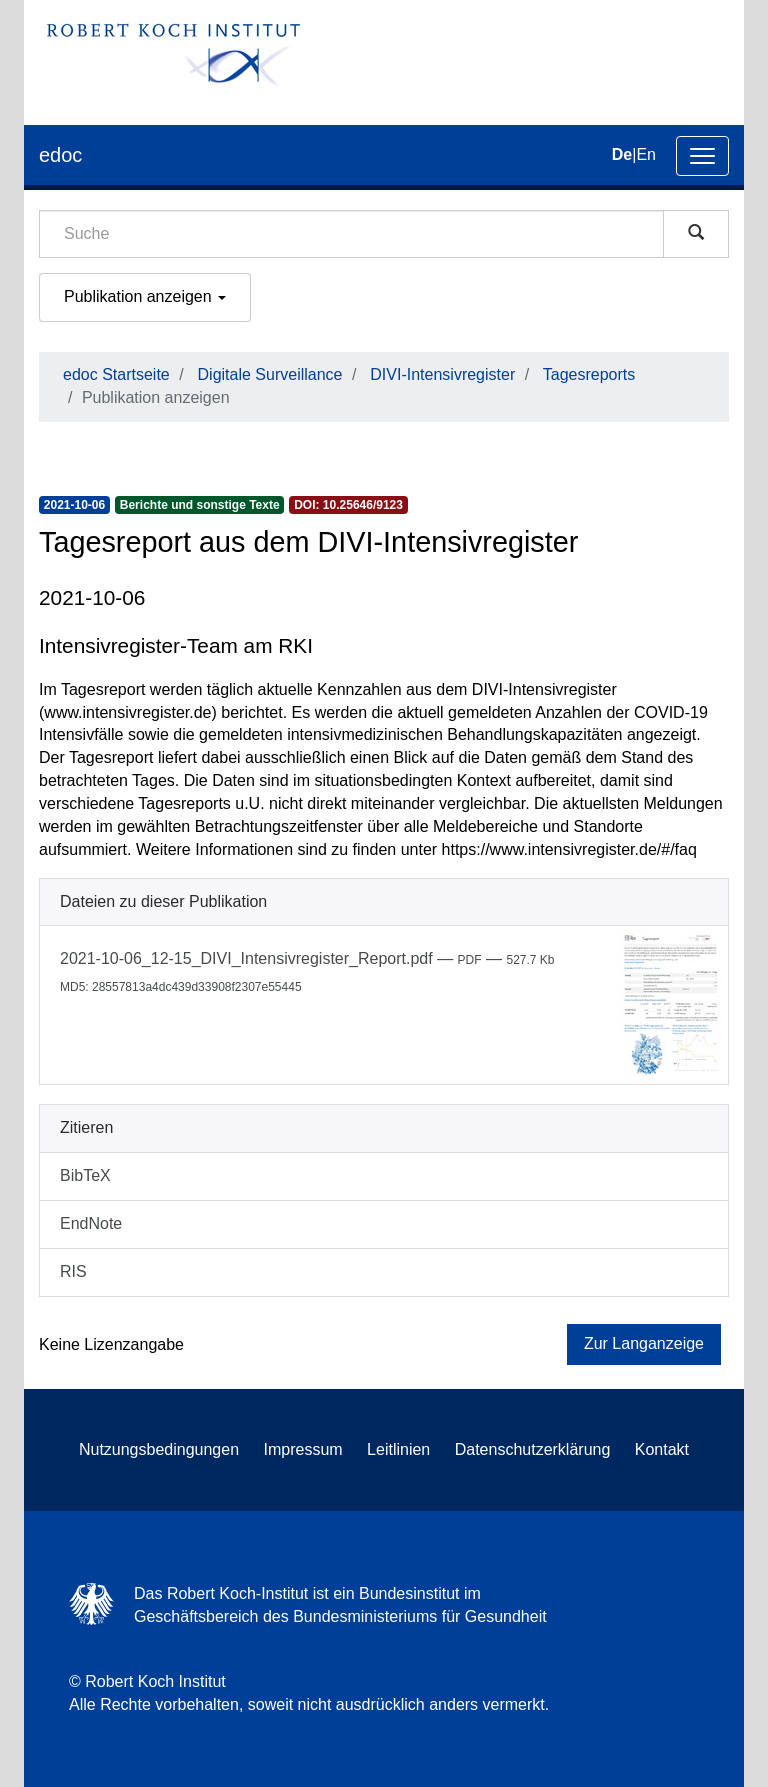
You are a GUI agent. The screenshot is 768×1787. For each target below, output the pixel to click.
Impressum (303, 1449)
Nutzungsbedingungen (159, 1449)
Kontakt (662, 1449)
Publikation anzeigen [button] (145, 296)
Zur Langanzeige (644, 1343)
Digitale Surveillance (270, 374)
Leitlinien (398, 1449)
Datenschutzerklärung (533, 1449)
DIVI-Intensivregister (442, 374)
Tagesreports (589, 374)
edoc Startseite (116, 374)
